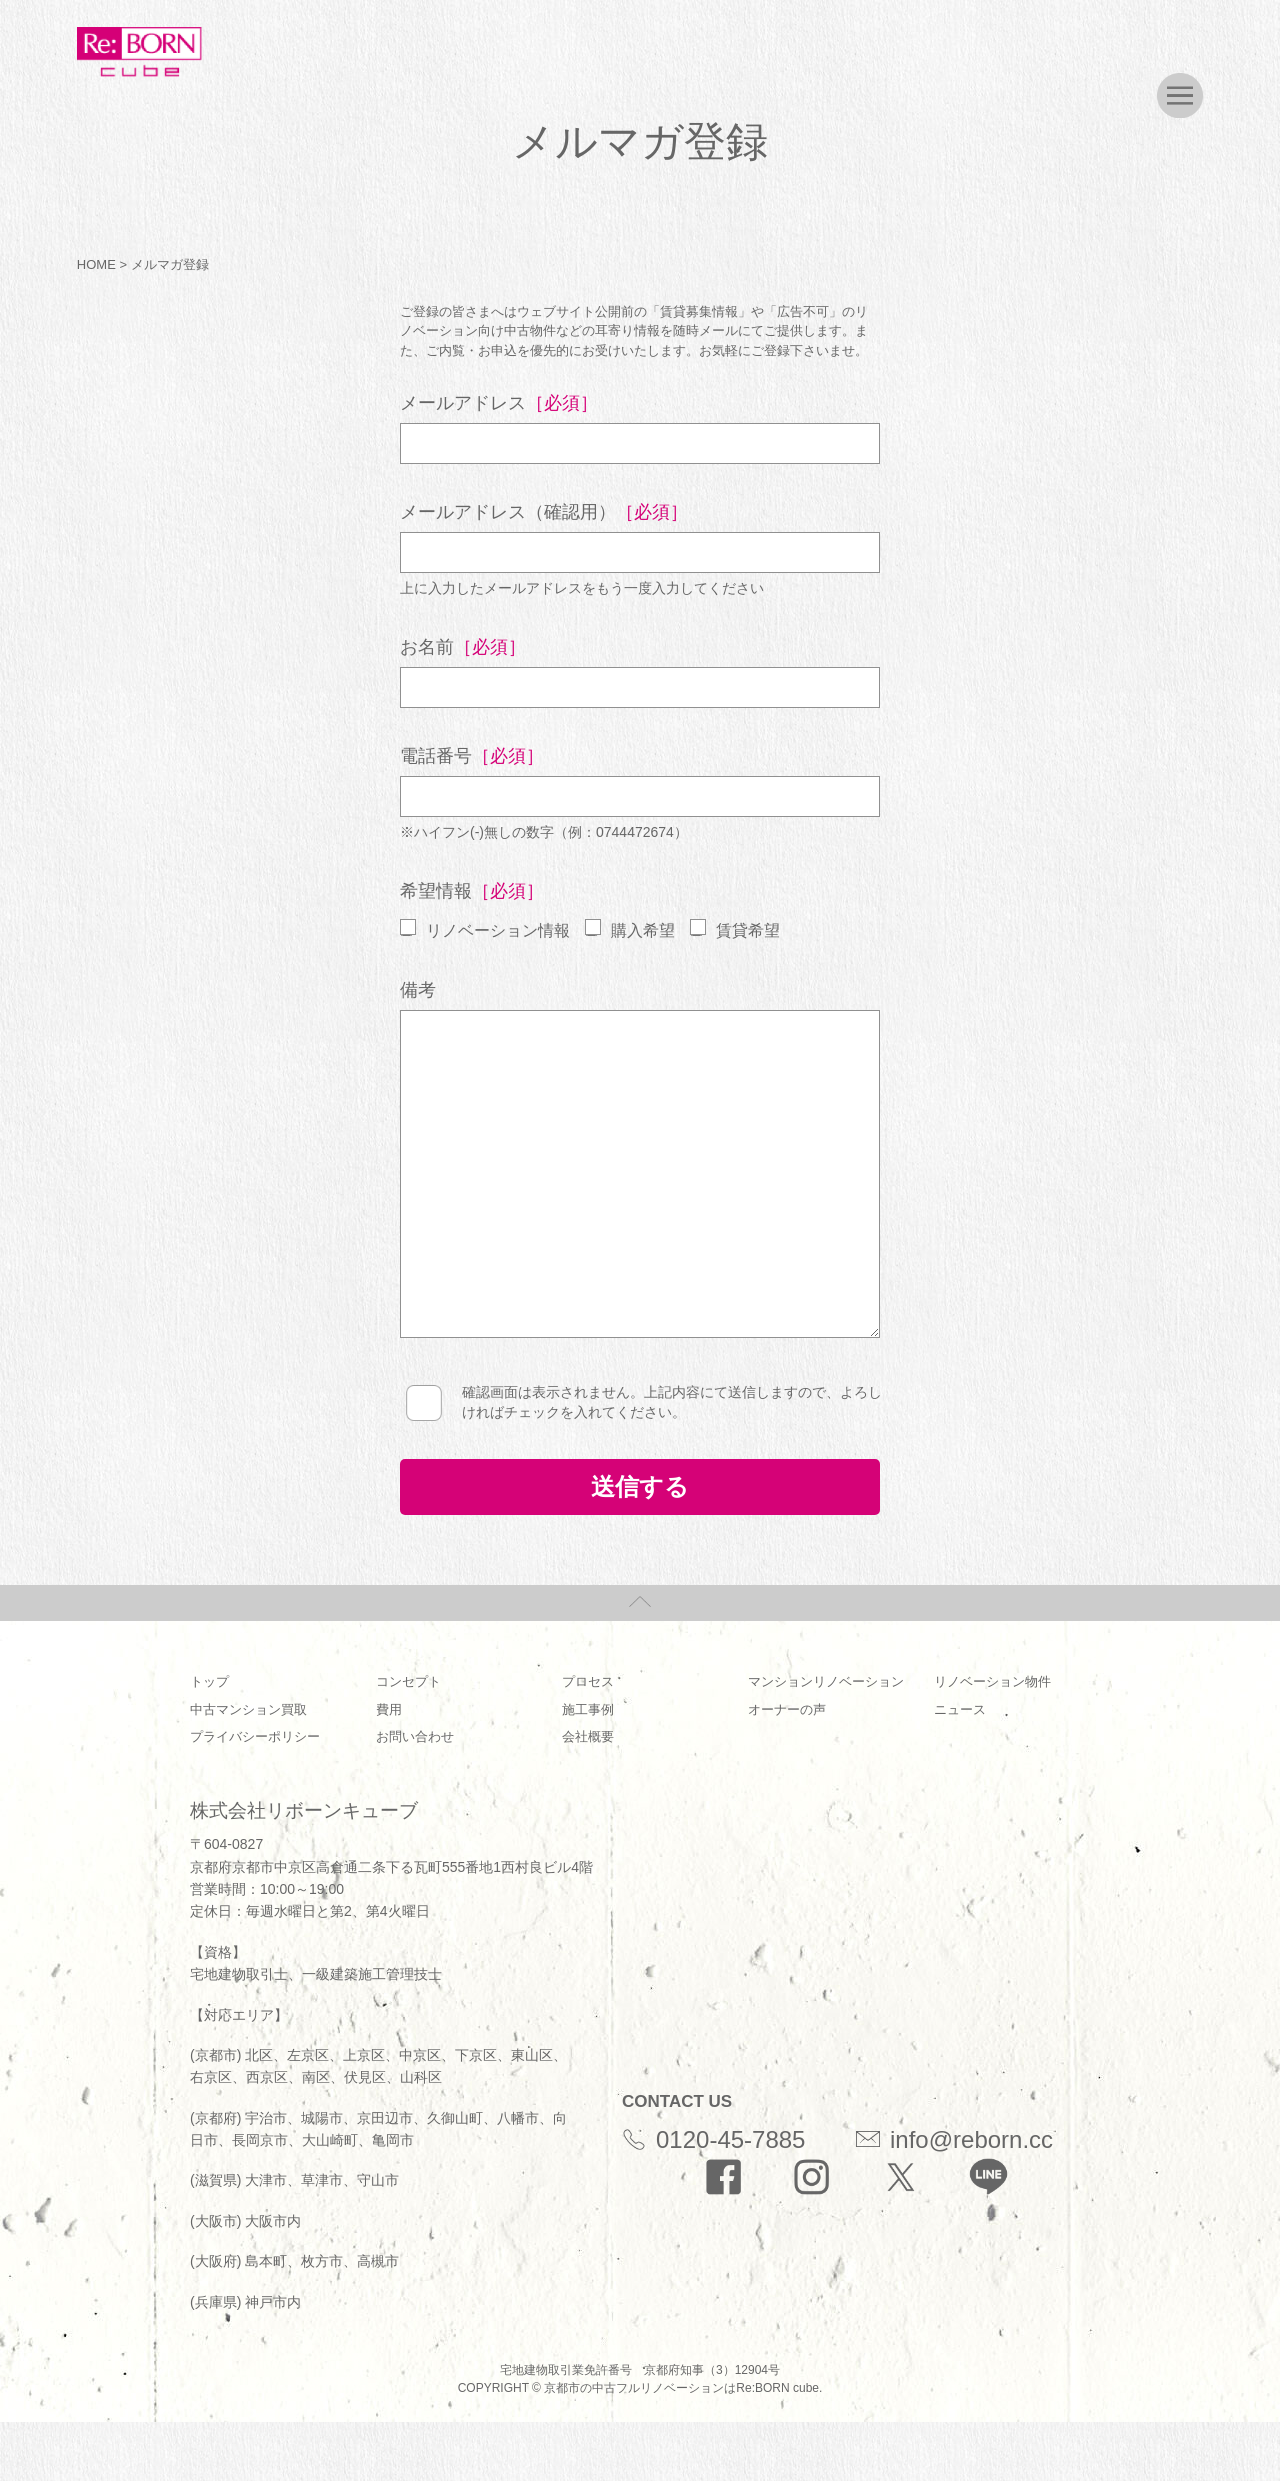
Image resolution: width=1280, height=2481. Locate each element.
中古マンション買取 (248, 1709)
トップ (209, 1681)
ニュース (960, 1709)
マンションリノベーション (826, 1681)
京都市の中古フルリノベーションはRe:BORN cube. (683, 2388)
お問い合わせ (415, 1736)
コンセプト (408, 1681)
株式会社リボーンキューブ (304, 1810)
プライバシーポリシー (255, 1736)
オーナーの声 (787, 1709)
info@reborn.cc (954, 2139)
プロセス (588, 1681)
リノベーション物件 (992, 1681)
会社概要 (588, 1736)
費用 (389, 1709)
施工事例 (588, 1709)
